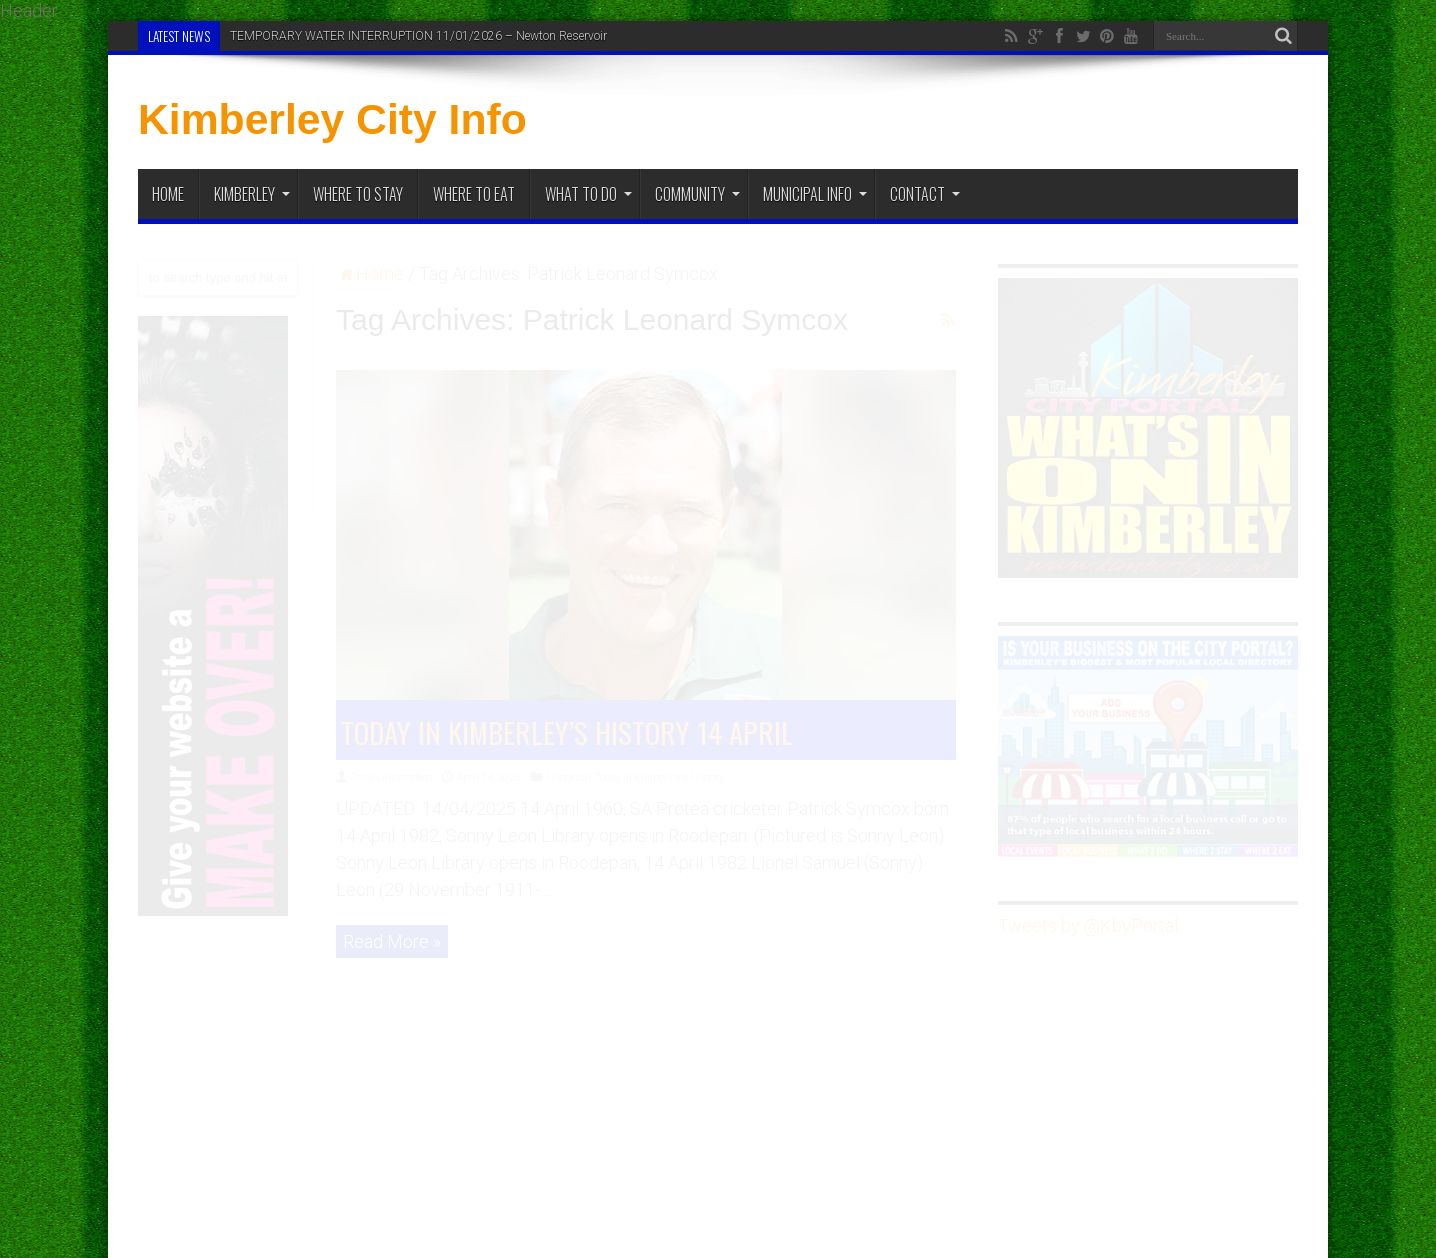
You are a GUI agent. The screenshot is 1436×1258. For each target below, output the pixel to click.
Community (697, 194)
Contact (925, 194)
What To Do (588, 194)
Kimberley (252, 194)
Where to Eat (474, 194)
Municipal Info (815, 194)
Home (168, 194)
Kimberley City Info (332, 119)
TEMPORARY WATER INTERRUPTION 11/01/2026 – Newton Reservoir (418, 36)
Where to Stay (358, 194)
